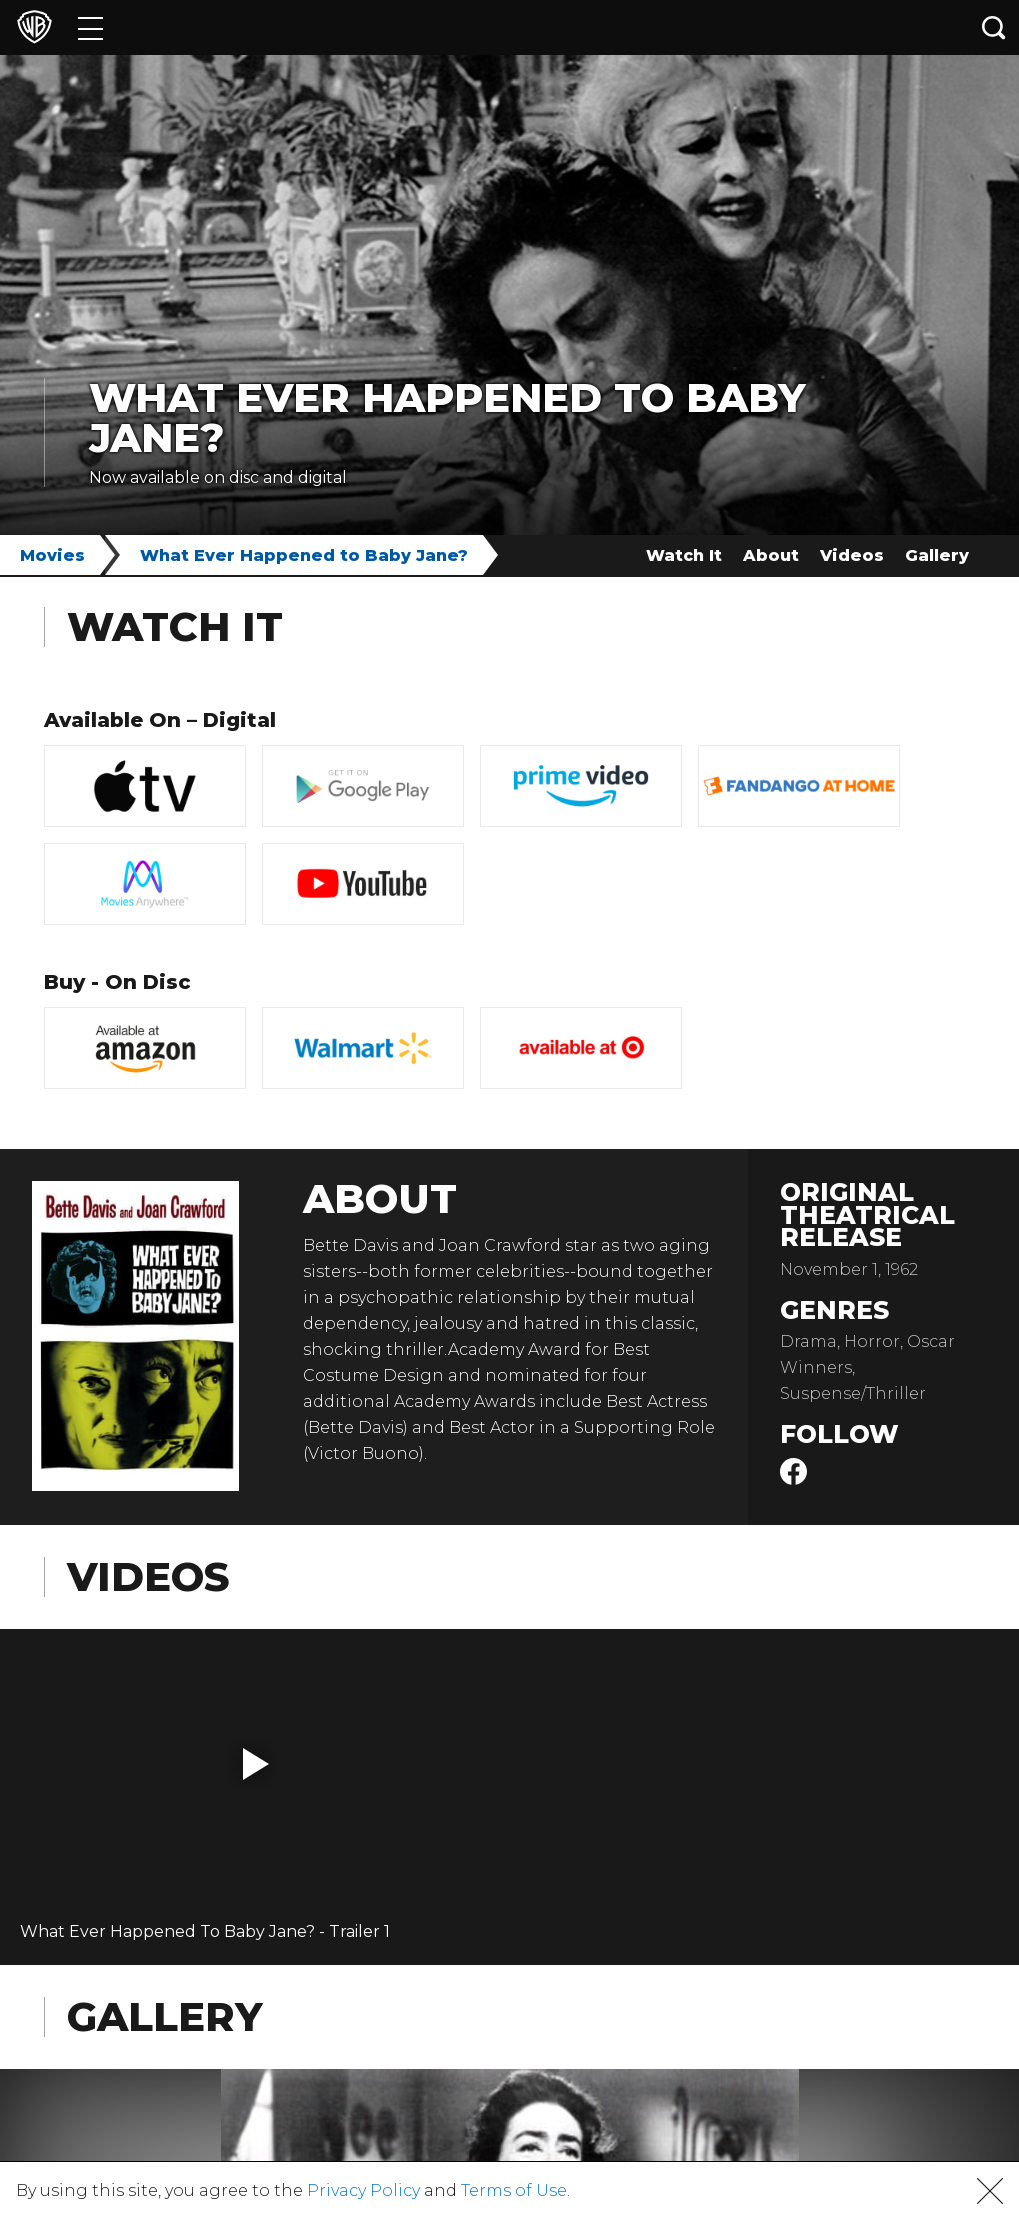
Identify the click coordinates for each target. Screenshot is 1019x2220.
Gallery (937, 555)
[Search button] (994, 27)
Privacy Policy (363, 2190)
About (771, 555)
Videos (852, 555)
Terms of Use (514, 2190)
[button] (256, 1764)
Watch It (684, 555)
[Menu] (90, 27)
